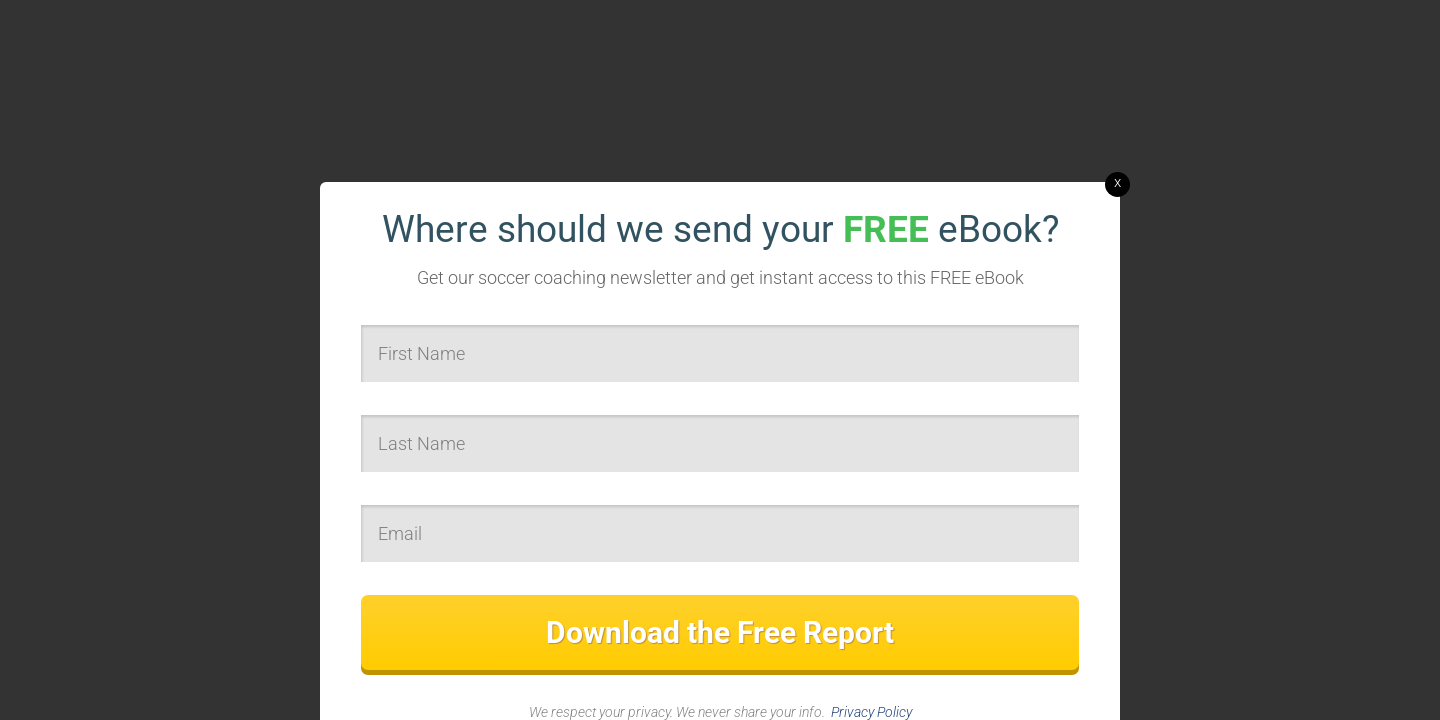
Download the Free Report (720, 632)
